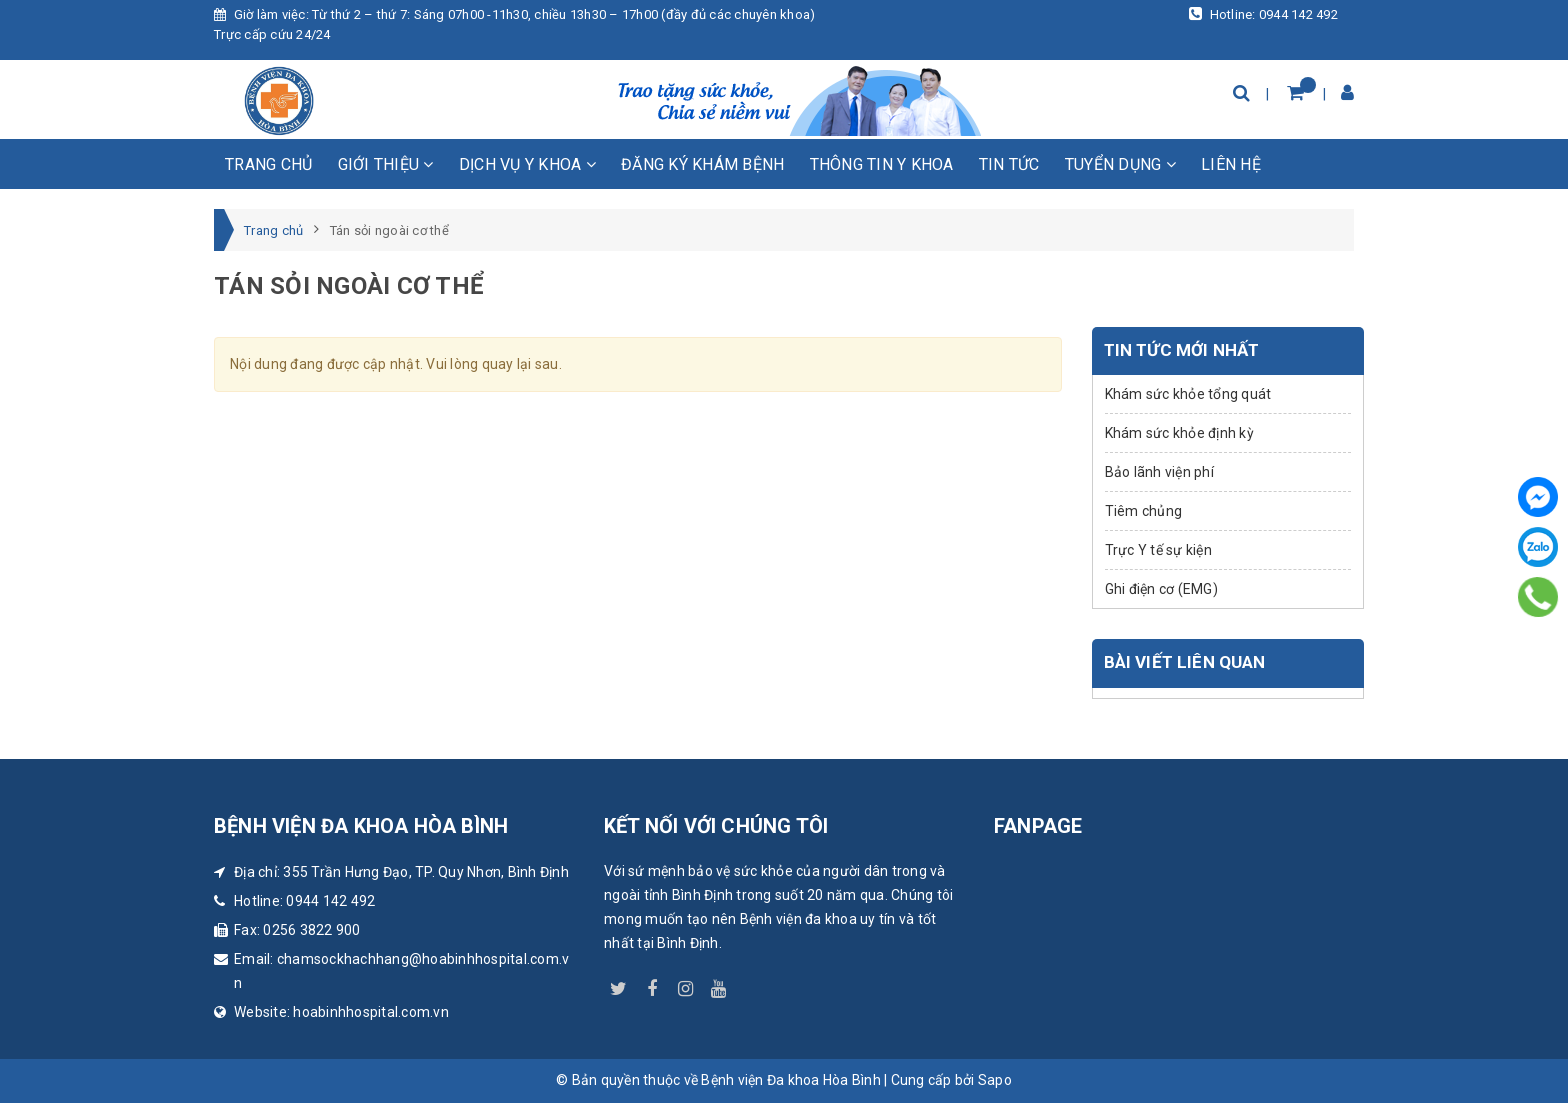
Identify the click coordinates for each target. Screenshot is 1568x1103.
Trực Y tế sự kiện (1158, 550)
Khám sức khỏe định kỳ (1179, 433)
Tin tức (1009, 164)
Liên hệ (1231, 164)
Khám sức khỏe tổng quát (1188, 394)
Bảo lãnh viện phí (1159, 472)
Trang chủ (268, 164)
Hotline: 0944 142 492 (1263, 14)
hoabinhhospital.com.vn (371, 1012)
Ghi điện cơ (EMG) (1161, 589)
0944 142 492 (330, 901)
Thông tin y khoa (882, 164)
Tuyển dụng (1120, 164)
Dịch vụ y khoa (527, 164)
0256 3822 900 (311, 930)
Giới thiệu (386, 164)
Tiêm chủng (1144, 511)
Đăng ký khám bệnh (702, 164)
